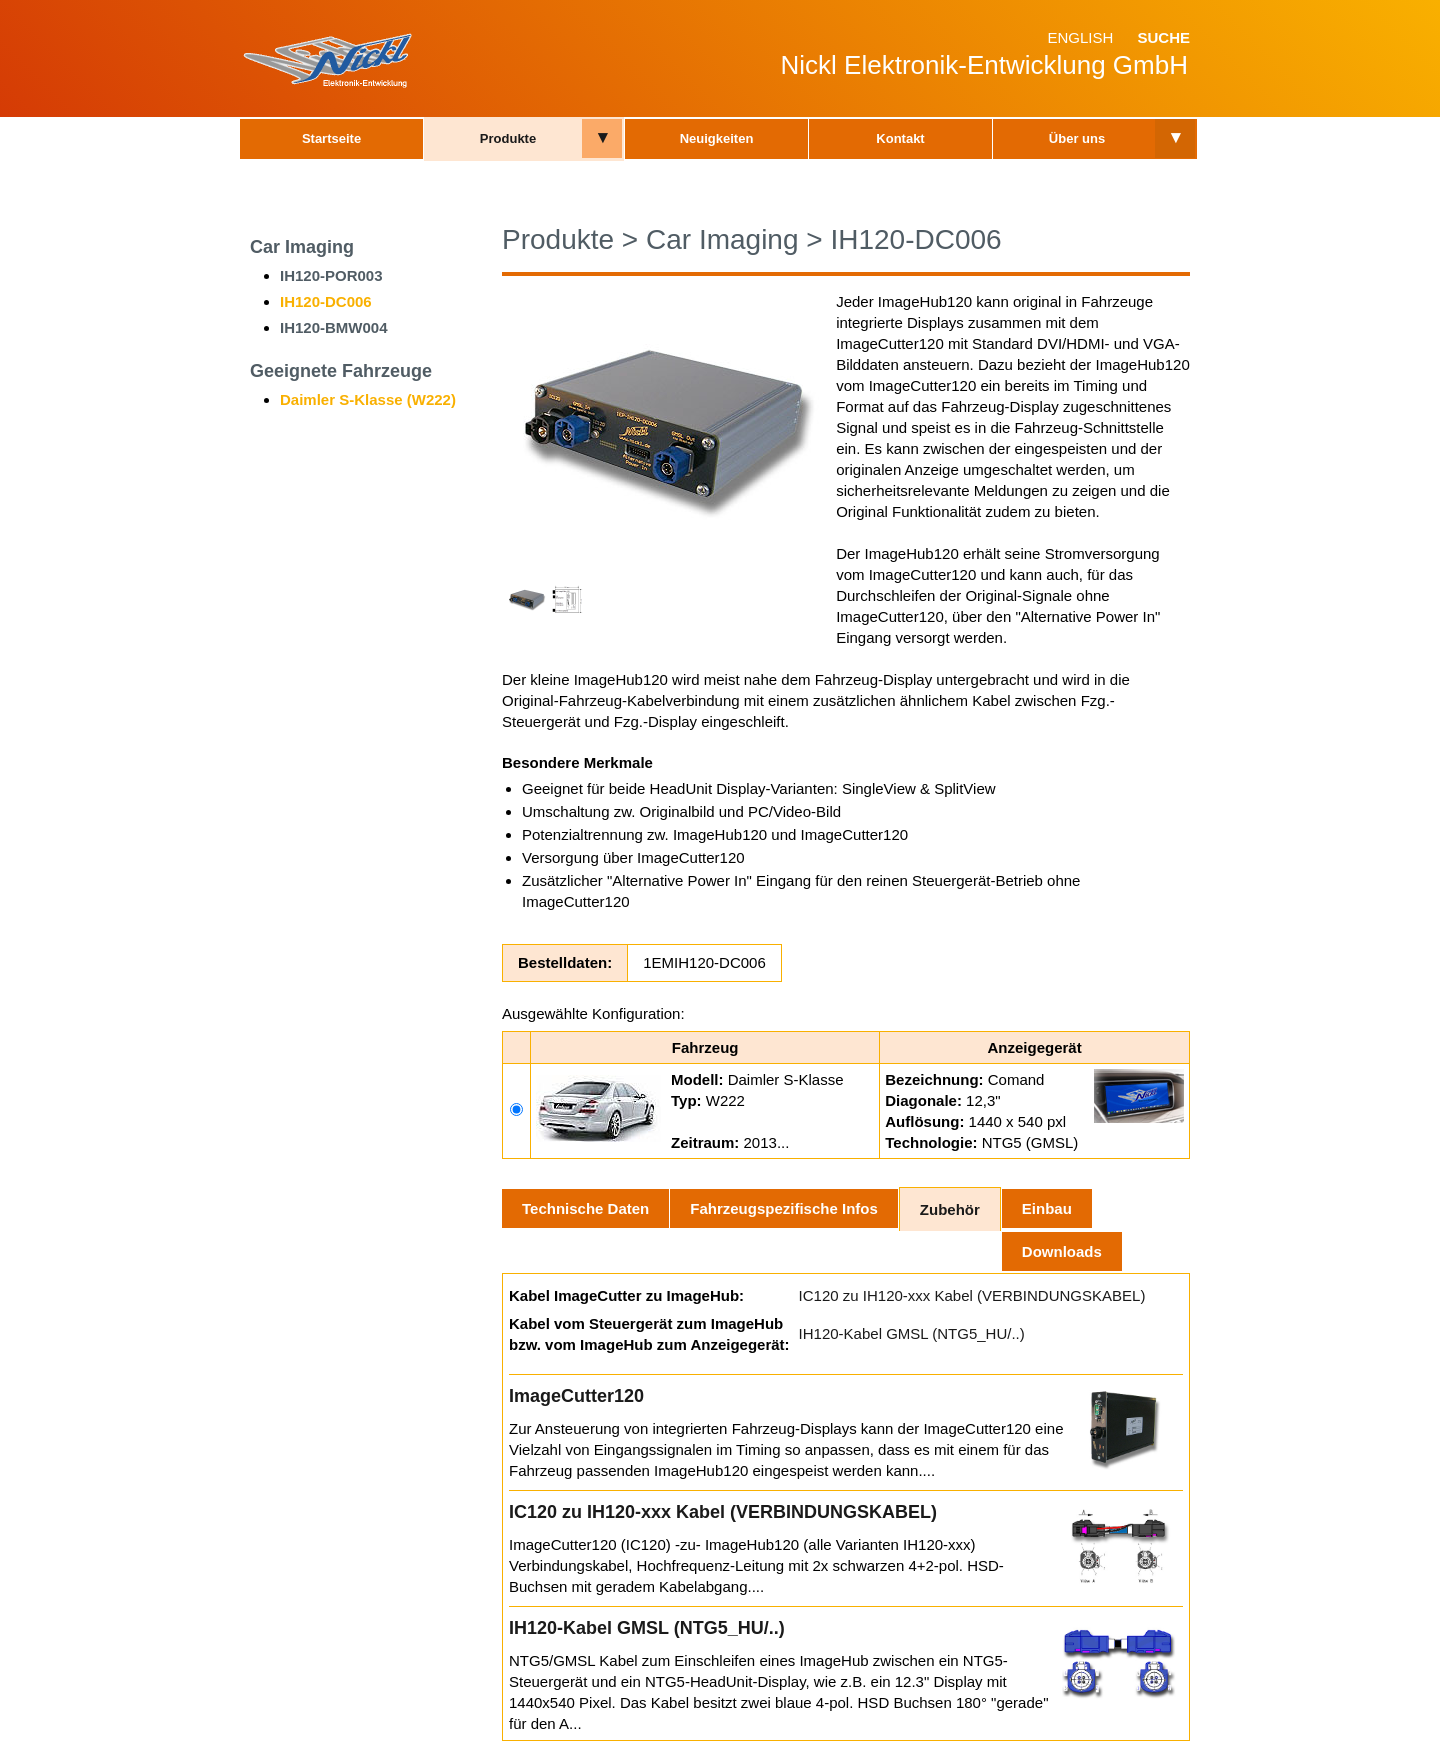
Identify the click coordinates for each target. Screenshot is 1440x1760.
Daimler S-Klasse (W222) (368, 399)
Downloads (1062, 1251)
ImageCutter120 (576, 1396)
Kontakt (900, 138)
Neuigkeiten (717, 138)
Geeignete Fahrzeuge (341, 371)
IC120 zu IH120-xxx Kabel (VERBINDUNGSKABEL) (972, 1295)
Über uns (1077, 138)
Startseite (331, 138)
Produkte (508, 138)
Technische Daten (585, 1208)
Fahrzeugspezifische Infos (784, 1208)
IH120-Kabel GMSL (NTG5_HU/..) (912, 1333)
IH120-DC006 (326, 301)
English (1080, 37)
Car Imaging (302, 247)
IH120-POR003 (331, 275)
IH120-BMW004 (334, 327)
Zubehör (950, 1209)
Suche (1163, 37)
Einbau (1047, 1208)
